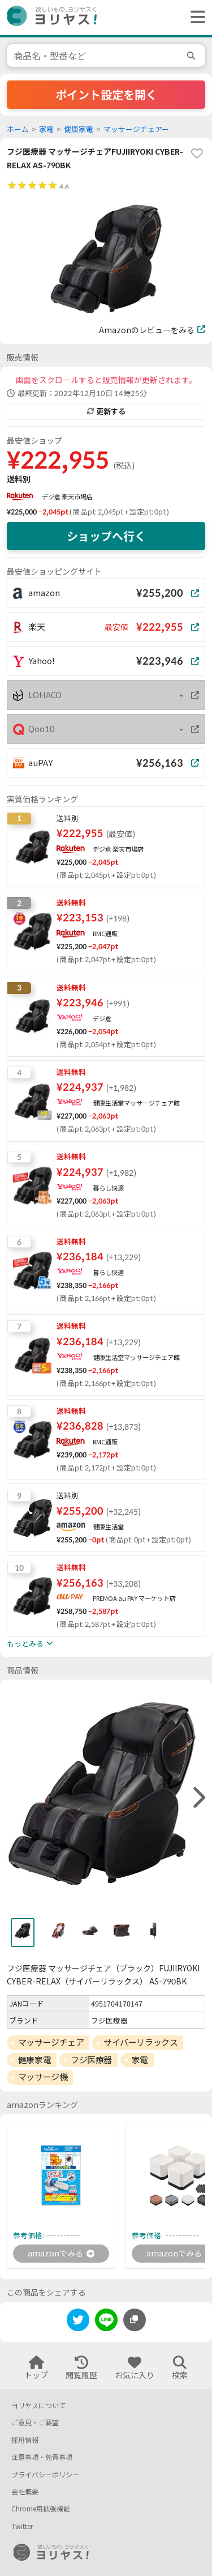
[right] (198, 1798)
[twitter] (78, 2322)
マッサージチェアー (136, 129)
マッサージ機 (42, 2077)
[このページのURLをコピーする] (134, 2320)
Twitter (22, 2526)
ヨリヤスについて (38, 2405)
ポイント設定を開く (106, 94)
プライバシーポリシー (45, 2475)
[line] (106, 2322)
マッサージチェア (51, 2042)
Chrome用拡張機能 (40, 2509)
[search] (192, 55)
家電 (46, 129)
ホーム (18, 129)
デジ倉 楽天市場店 (67, 496)
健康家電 (78, 129)
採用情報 (24, 2440)
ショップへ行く (106, 536)
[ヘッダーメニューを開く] (195, 17)
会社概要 (24, 2492)
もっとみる (30, 1643)
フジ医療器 (91, 2060)
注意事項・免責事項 (41, 2457)
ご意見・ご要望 (35, 2422)
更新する (106, 411)
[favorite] (196, 153)
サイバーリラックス (140, 2042)
